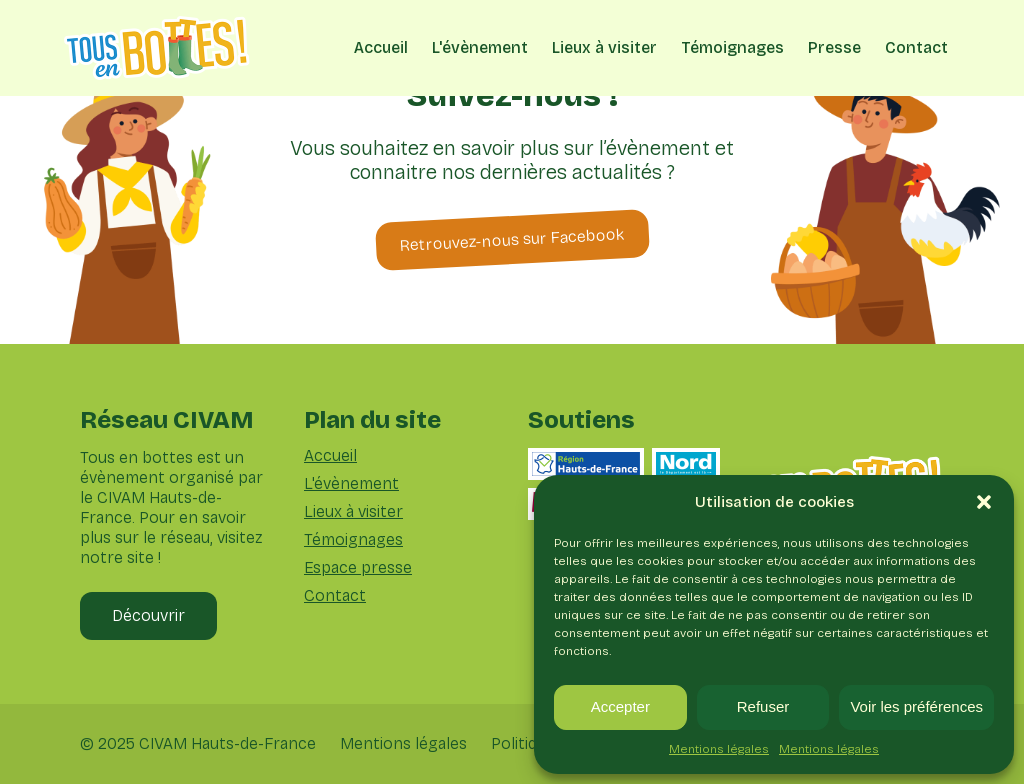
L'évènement (480, 47)
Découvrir (148, 615)
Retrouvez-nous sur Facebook (512, 239)
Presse (834, 47)
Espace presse (358, 568)
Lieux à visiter (604, 47)
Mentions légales (719, 749)
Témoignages (732, 47)
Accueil (381, 47)
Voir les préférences (916, 706)
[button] (984, 502)
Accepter (620, 706)
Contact (916, 47)
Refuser (763, 706)
